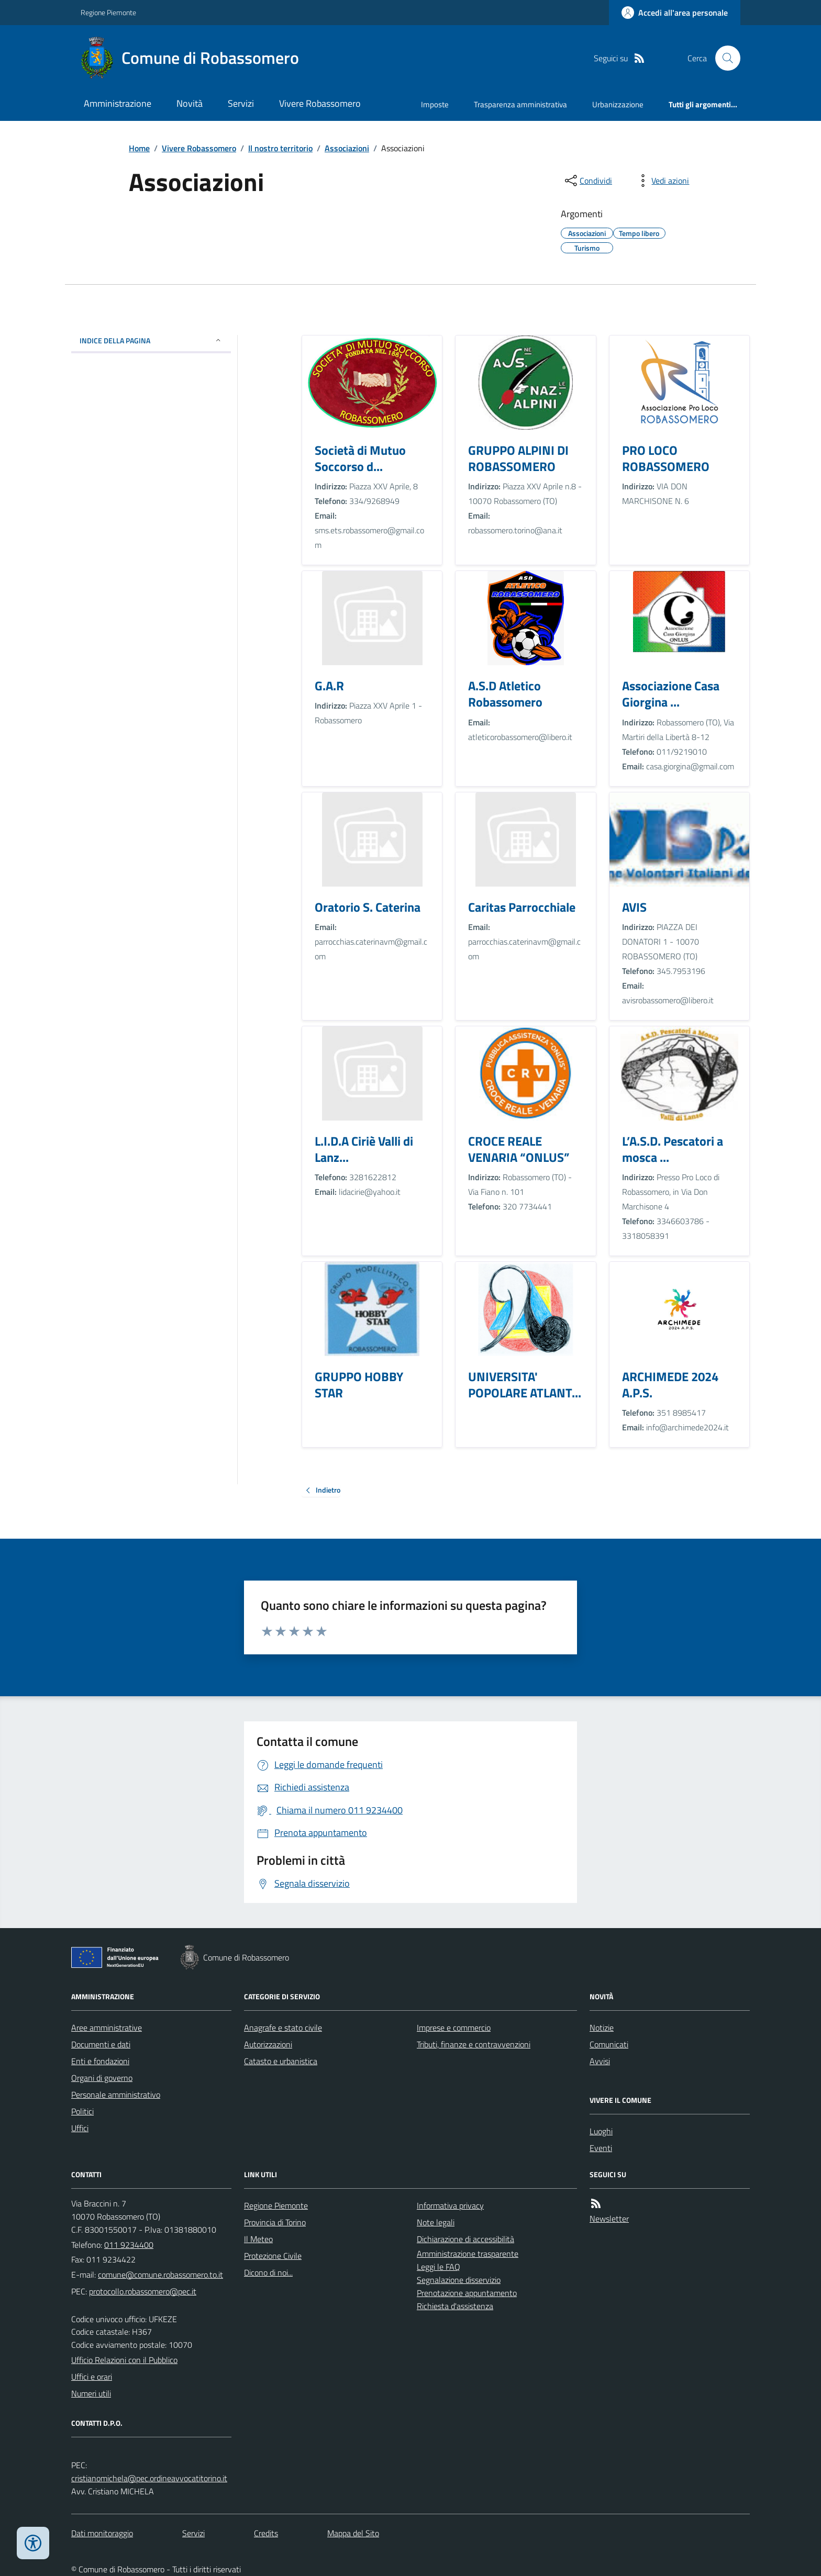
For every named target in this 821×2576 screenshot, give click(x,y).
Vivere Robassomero (320, 103)
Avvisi (600, 2061)
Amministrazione (117, 103)
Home (139, 148)
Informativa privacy (450, 2205)
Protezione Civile (273, 2255)
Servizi (241, 103)
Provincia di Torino (275, 2222)
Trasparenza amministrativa (520, 104)
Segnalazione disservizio (459, 2279)
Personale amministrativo (115, 2094)
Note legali (435, 2222)
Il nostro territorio (280, 148)
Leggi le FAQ (438, 2266)
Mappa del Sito (353, 2533)
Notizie (602, 2027)
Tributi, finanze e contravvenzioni (473, 2044)
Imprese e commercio (454, 2027)
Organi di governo (101, 2077)
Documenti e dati (100, 2044)
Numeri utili (91, 2393)
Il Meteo (258, 2239)
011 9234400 (128, 2244)
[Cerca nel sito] (723, 58)
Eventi (601, 2148)
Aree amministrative (106, 2027)
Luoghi (601, 2131)
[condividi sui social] (587, 180)
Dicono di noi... (268, 2272)
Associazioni (347, 148)
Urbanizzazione (618, 104)
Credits (266, 2533)
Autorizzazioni (268, 2044)
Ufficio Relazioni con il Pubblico (124, 2360)
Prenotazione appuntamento (467, 2293)
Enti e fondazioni (100, 2061)
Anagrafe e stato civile (283, 2027)
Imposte (435, 104)
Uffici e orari (91, 2376)
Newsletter (609, 2218)
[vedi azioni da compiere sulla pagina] (662, 180)
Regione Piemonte (108, 12)
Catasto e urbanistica (280, 2061)
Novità (189, 103)
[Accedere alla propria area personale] (674, 12)
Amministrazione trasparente (467, 2253)
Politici (82, 2111)
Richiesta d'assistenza (455, 2306)
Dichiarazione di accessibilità (465, 2239)
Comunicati (609, 2044)
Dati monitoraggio (102, 2533)
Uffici (79, 2128)
